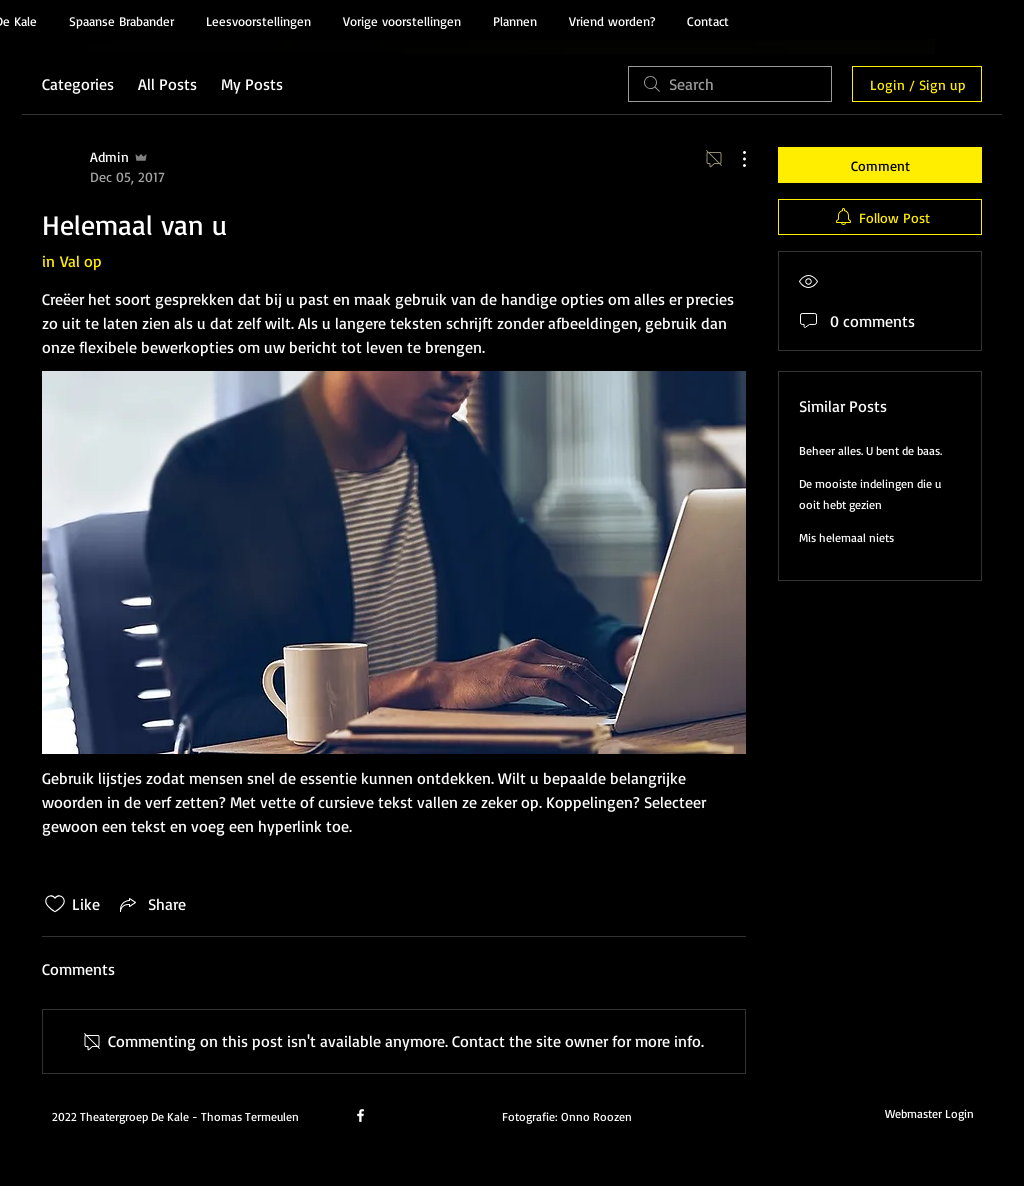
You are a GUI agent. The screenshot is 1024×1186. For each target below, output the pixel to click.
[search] (730, 84)
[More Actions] (734, 159)
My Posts (252, 84)
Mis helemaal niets (846, 537)
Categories (78, 84)
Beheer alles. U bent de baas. (870, 450)
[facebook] (360, 1115)
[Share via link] (151, 904)
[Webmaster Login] (929, 1114)
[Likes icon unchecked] (55, 904)
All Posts (167, 84)
